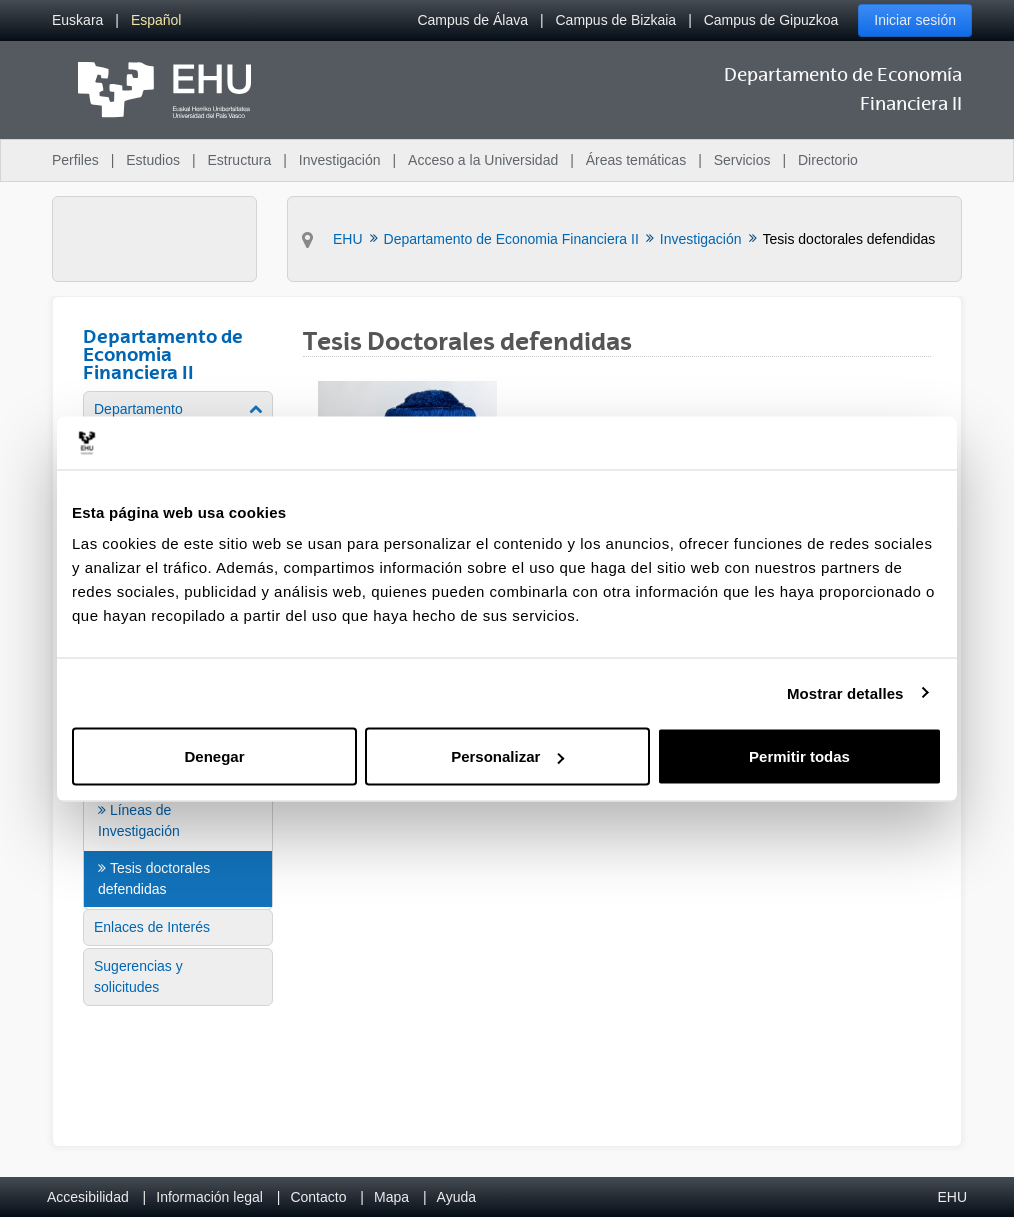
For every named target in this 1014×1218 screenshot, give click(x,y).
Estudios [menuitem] (153, 160)
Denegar (214, 756)
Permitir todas (799, 756)
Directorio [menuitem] (828, 160)
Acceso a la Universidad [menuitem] (483, 160)
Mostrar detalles (845, 692)
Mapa (391, 1197)
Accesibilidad (88, 1197)
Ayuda (456, 1197)
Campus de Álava (472, 20)
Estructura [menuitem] (239, 160)
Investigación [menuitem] (340, 160)
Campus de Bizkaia (616, 20)
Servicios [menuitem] (742, 160)
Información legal (209, 1197)
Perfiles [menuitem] (75, 160)
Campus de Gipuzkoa (771, 20)
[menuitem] (77, 20)
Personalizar (507, 756)
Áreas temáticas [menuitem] (636, 160)
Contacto (318, 1197)
